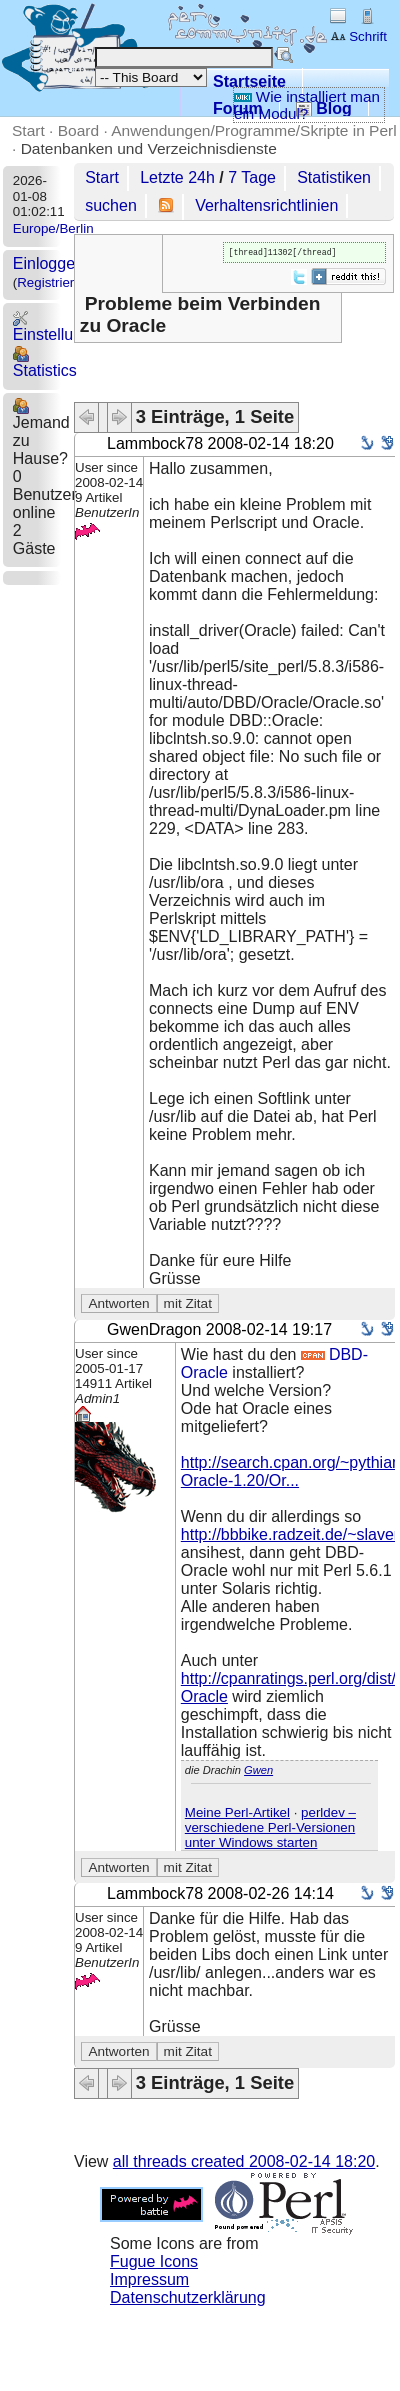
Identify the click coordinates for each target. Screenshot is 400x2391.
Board (78, 130)
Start (28, 130)
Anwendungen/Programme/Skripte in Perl (253, 130)
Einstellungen (61, 326)
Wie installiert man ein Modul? (307, 105)
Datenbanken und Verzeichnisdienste (149, 148)
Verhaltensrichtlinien (266, 205)
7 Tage (252, 177)
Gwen (258, 1772)
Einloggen (48, 263)
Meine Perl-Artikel (237, 1814)
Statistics (45, 362)
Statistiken (334, 177)
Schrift (358, 36)
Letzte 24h (177, 177)
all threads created (244, 2163)
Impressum (149, 2281)
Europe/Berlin (53, 228)
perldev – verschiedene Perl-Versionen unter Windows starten (270, 1829)
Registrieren (53, 282)
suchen (111, 205)
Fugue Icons (154, 2263)
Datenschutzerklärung (188, 2299)
